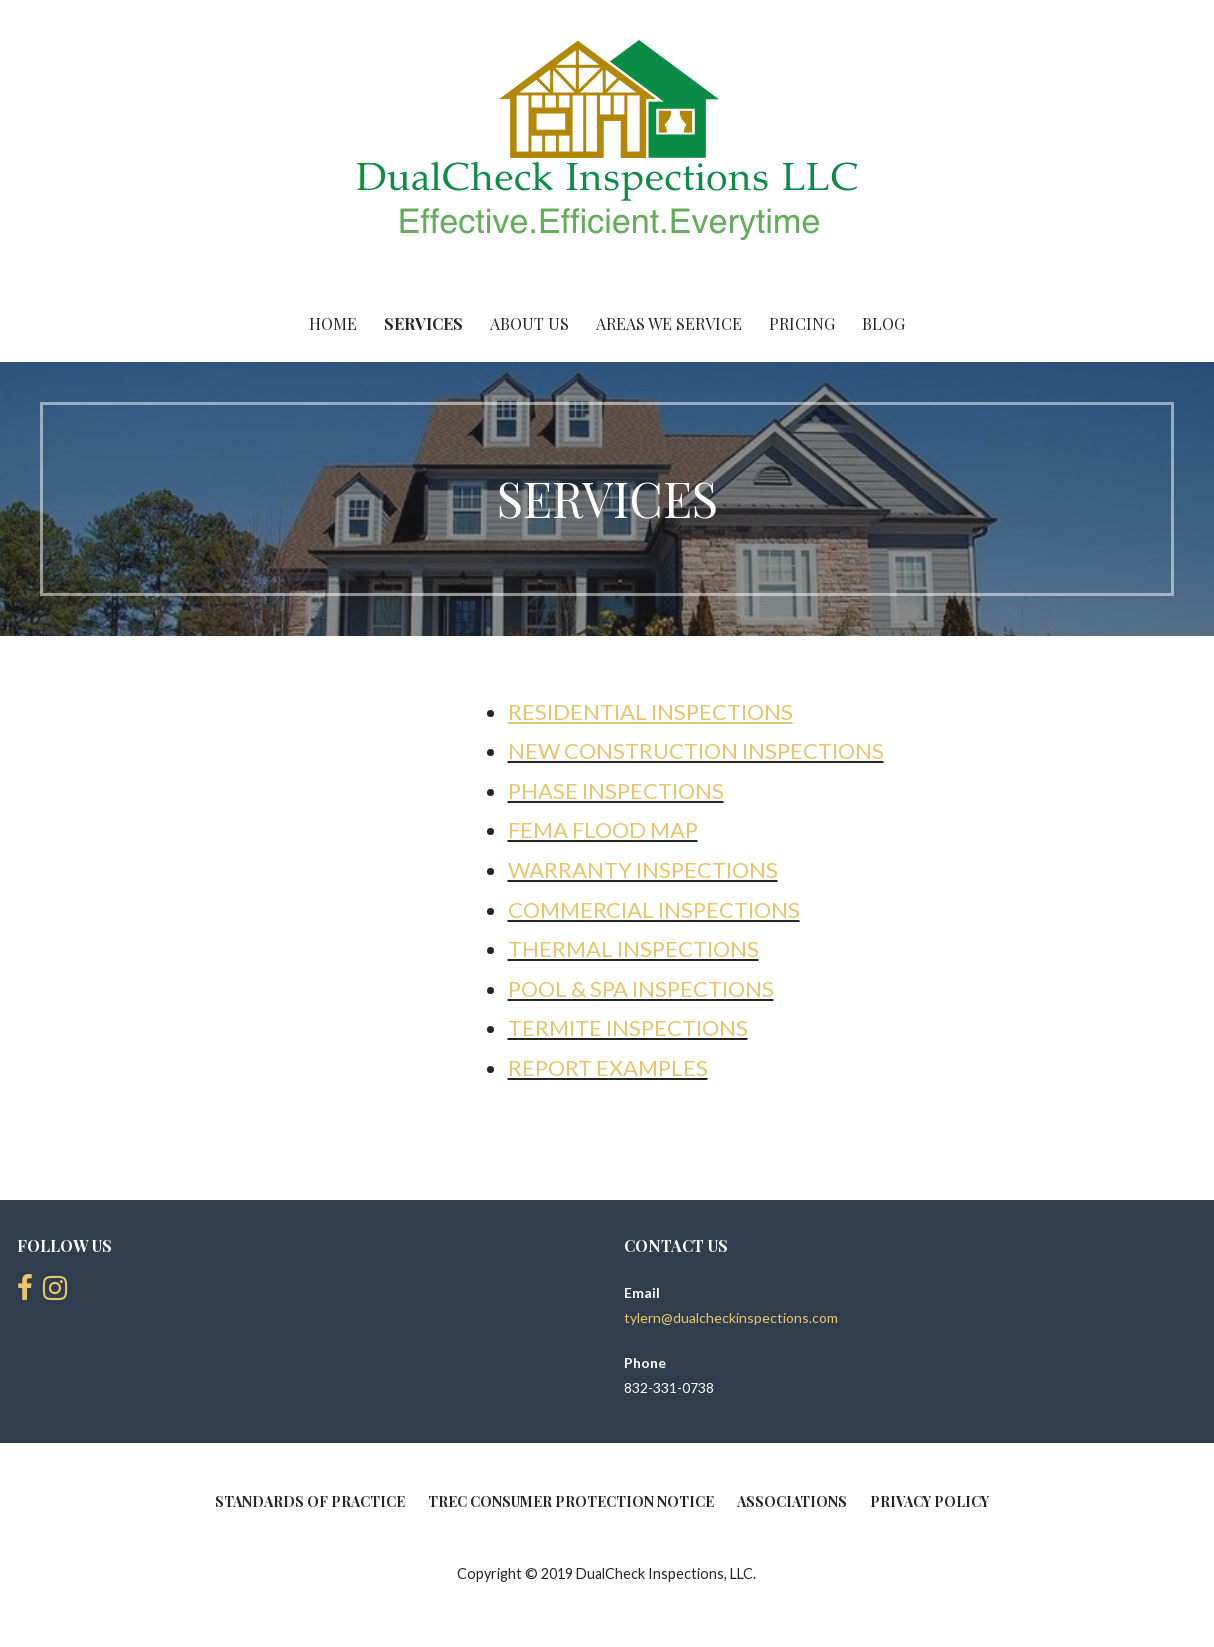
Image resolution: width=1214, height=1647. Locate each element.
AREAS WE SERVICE (669, 323)
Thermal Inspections (633, 948)
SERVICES (423, 323)
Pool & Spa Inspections (641, 988)
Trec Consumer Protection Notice (571, 1501)
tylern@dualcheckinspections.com (731, 1317)
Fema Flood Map (603, 829)
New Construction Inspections (696, 750)
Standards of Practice (310, 1501)
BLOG (883, 323)
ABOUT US (529, 323)
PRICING (802, 323)
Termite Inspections (628, 1027)
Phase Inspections (616, 790)
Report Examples (608, 1067)
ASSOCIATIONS (792, 1501)
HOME (333, 323)
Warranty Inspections (643, 869)
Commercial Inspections (654, 909)
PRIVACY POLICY (929, 1501)
